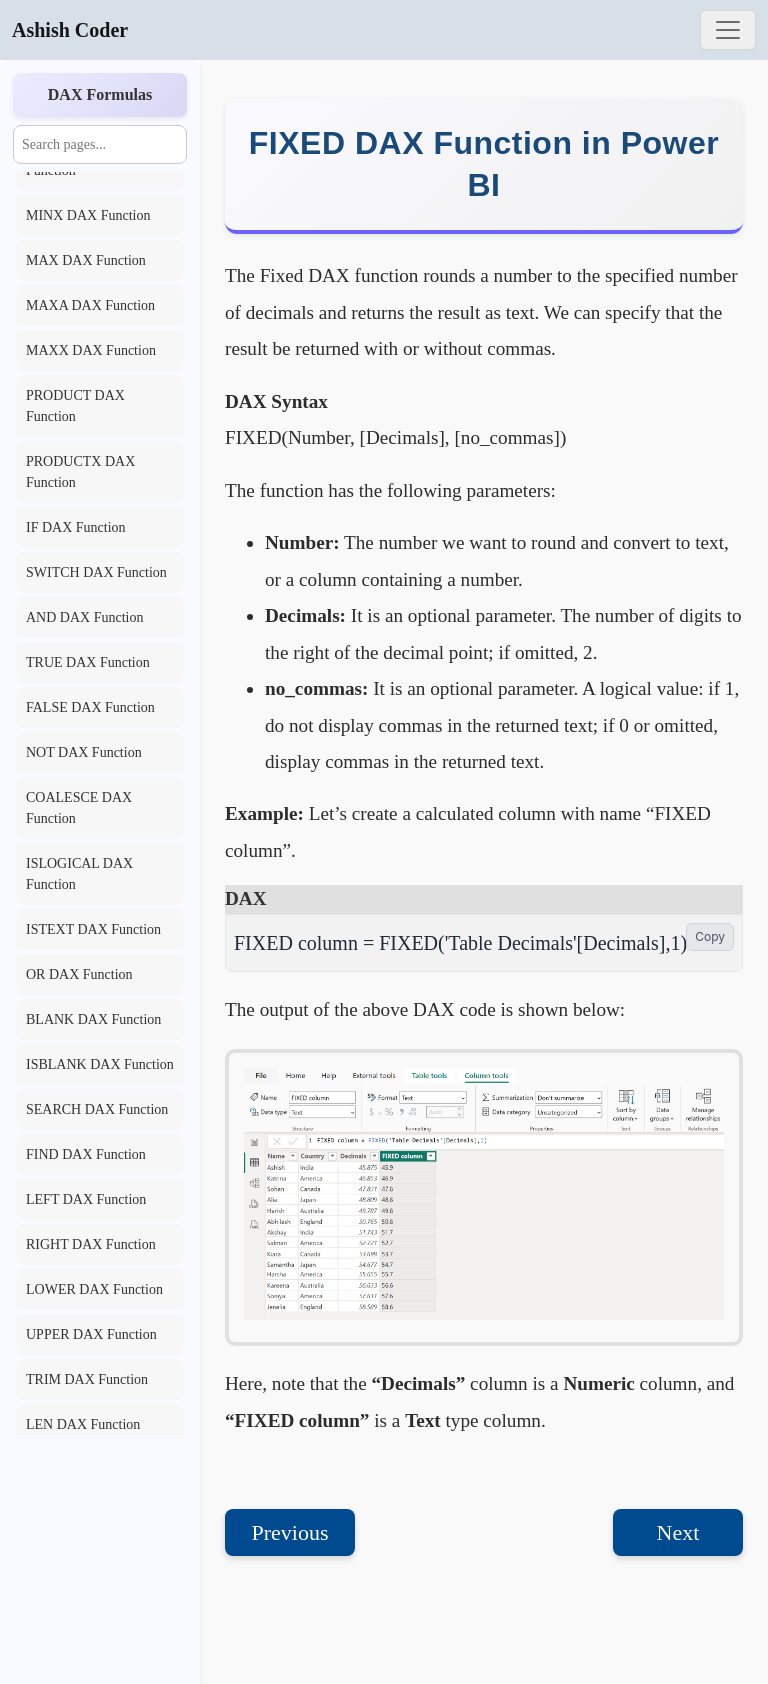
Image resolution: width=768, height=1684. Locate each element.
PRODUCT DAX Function (75, 406)
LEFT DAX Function (86, 1199)
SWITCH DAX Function (96, 572)
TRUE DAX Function (88, 662)
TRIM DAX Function (87, 1379)
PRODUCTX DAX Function (80, 472)
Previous (290, 1532)
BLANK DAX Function (93, 1019)
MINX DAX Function (88, 215)
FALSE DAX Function (90, 707)
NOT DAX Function (84, 752)
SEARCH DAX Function (97, 1109)
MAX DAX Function (86, 260)
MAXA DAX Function (90, 305)
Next (678, 1532)
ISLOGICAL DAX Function (79, 874)
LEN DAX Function (83, 1424)
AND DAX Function (84, 617)
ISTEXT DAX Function (93, 929)
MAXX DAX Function (91, 350)
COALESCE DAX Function (79, 808)
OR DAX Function (79, 974)
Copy (710, 936)
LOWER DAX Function (94, 1289)
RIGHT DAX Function (91, 1244)
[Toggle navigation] (728, 30)
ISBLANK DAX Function (100, 1064)
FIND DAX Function (86, 1154)
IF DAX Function (76, 527)
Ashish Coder (70, 30)
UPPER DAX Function (91, 1334)
